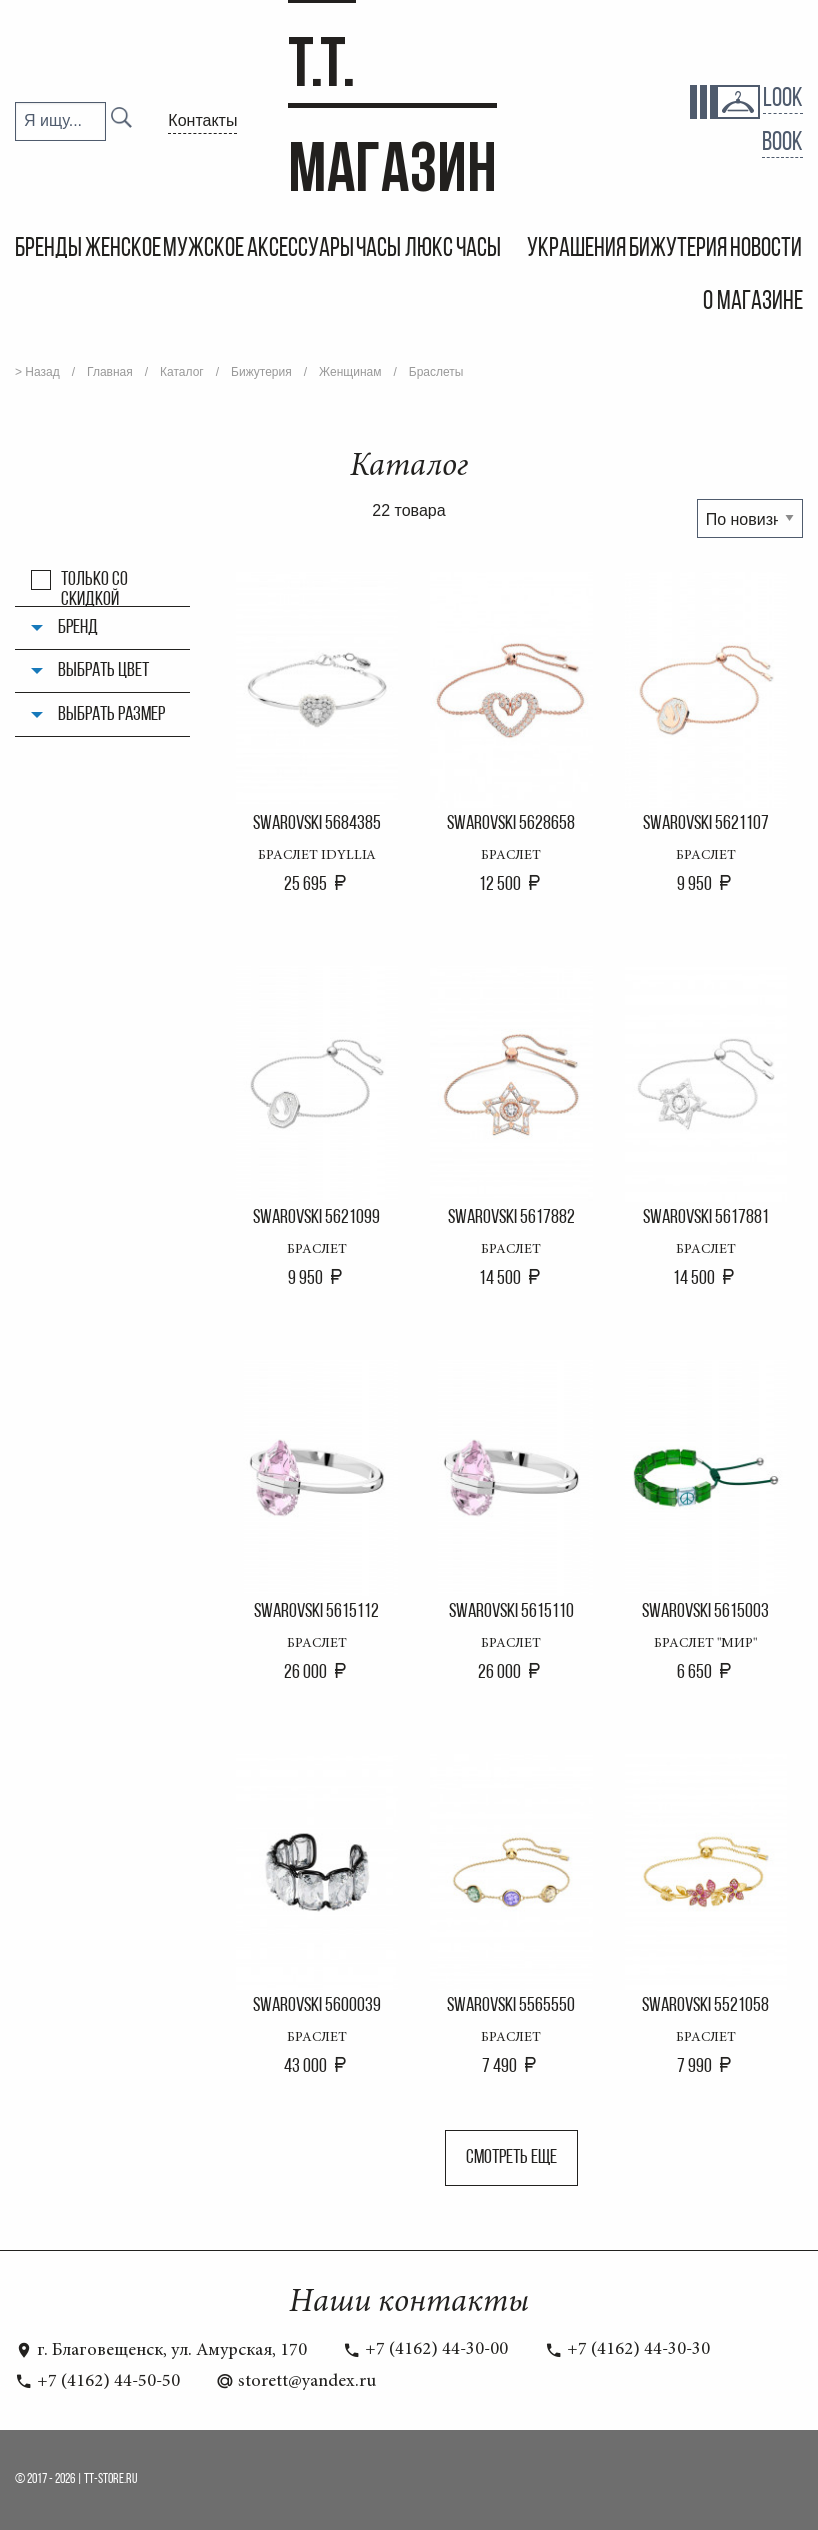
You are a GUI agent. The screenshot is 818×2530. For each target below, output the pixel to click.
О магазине (753, 302)
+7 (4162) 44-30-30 (627, 2350)
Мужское (203, 249)
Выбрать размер (111, 715)
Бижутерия (678, 249)
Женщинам (350, 372)
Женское (123, 249)
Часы (480, 249)
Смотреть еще (511, 2158)
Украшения (576, 249)
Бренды (48, 249)
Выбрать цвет (103, 671)
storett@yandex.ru (296, 2382)
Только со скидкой (94, 580)
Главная (110, 372)
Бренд (78, 628)
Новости (766, 249)
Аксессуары (300, 249)
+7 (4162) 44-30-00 (425, 2350)
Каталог (182, 372)
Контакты (202, 120)
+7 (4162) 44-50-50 (97, 2382)
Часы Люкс (404, 249)
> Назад (37, 372)
